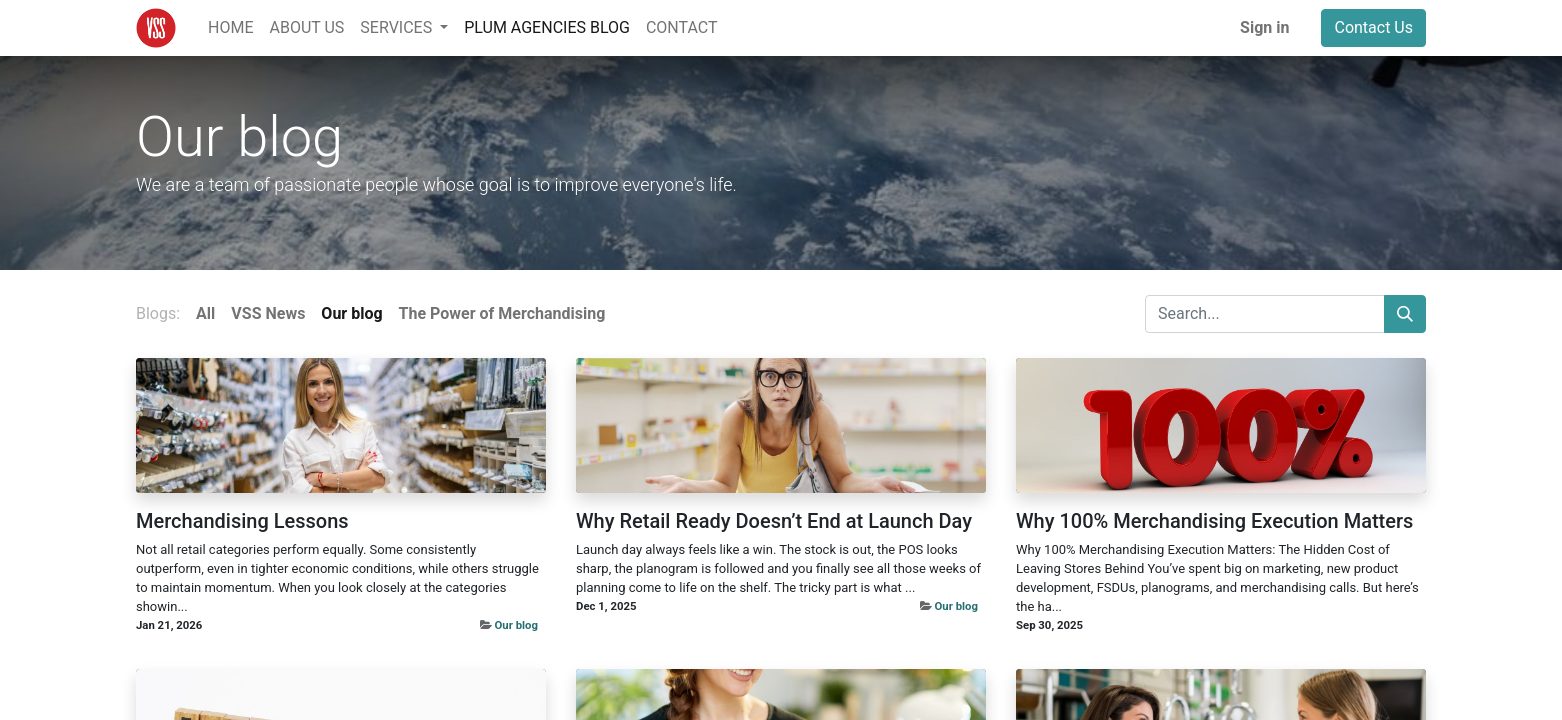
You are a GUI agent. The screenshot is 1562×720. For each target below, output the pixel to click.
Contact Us (1373, 27)
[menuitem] (230, 28)
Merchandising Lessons (242, 521)
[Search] (1405, 314)
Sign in (1264, 27)
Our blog (516, 625)
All (205, 313)
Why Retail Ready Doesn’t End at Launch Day (774, 521)
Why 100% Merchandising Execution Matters (1214, 521)
